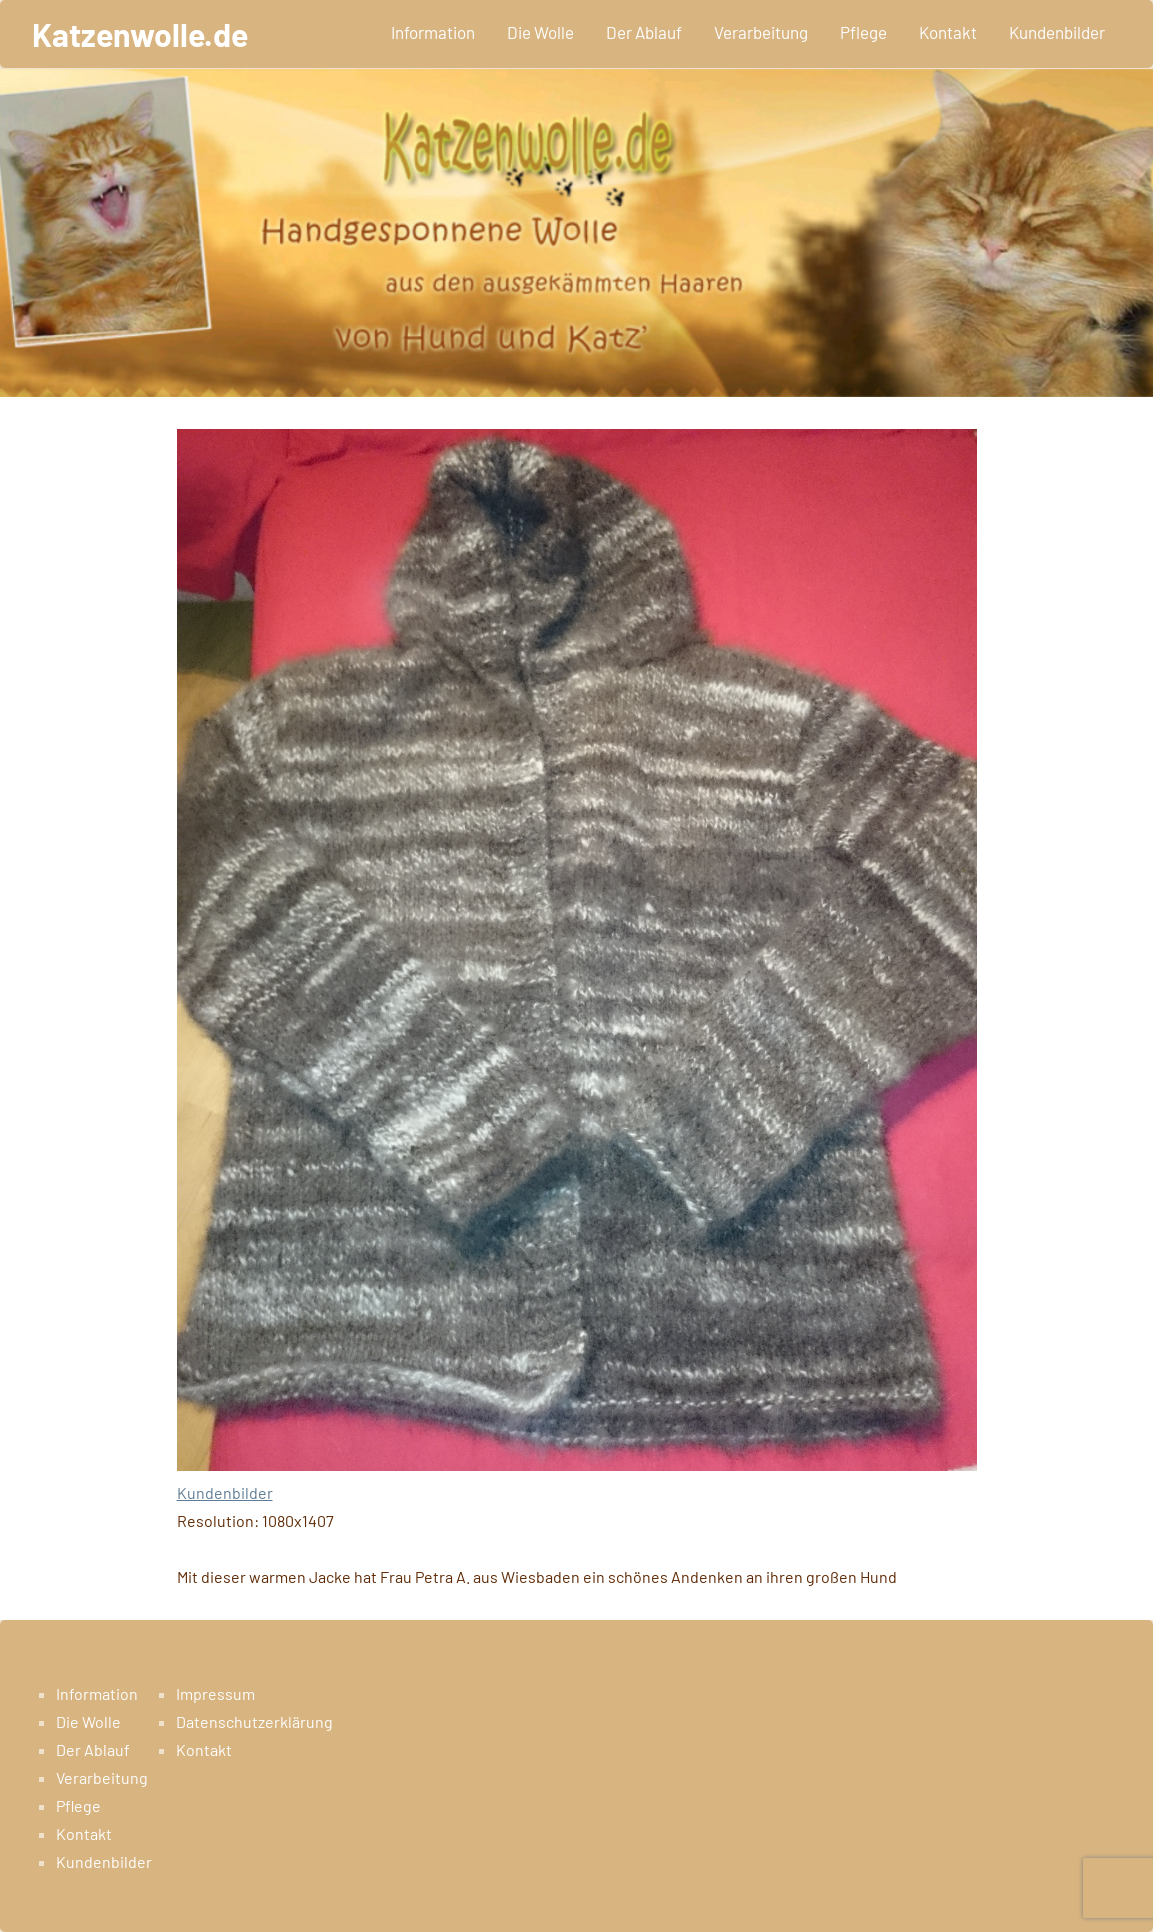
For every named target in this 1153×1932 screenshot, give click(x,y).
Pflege (863, 32)
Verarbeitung (761, 32)
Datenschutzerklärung (254, 1721)
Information (433, 32)
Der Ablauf (644, 32)
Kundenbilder (1057, 32)
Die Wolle (540, 32)
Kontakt (948, 32)
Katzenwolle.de (140, 34)
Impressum (215, 1693)
